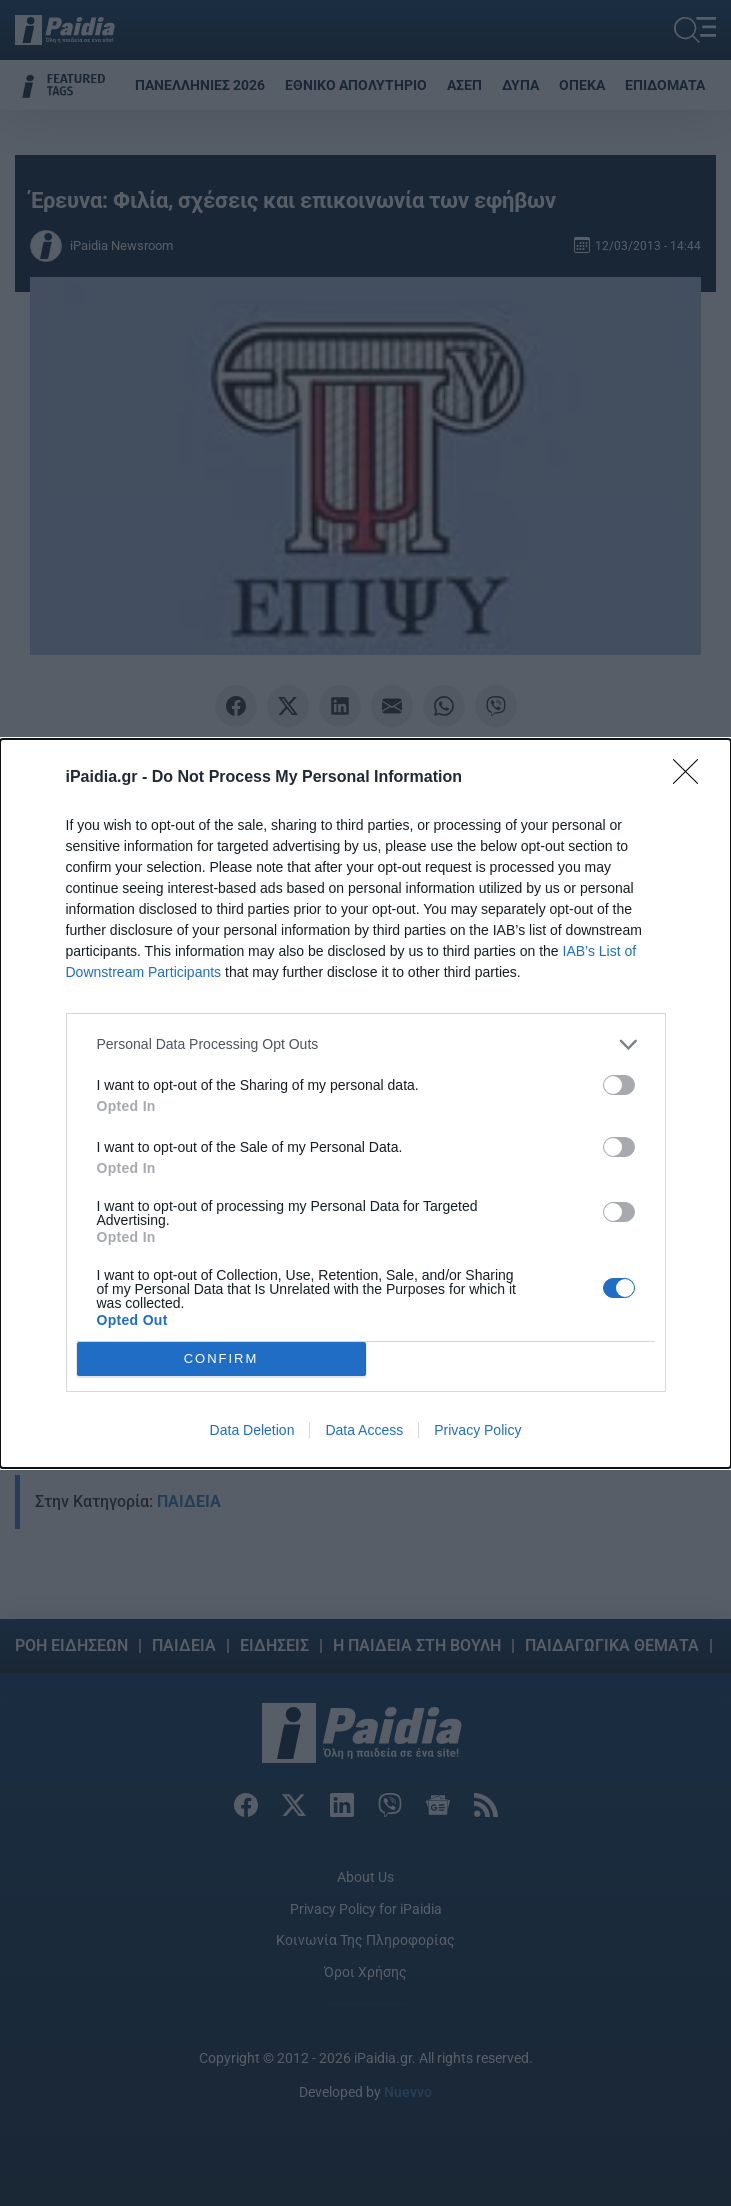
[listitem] (366, 1044)
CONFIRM (221, 1358)
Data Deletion (252, 1430)
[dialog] (365, 1103)
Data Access (364, 1430)
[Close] (692, 778)
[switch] (619, 1085)
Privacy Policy (477, 1430)
